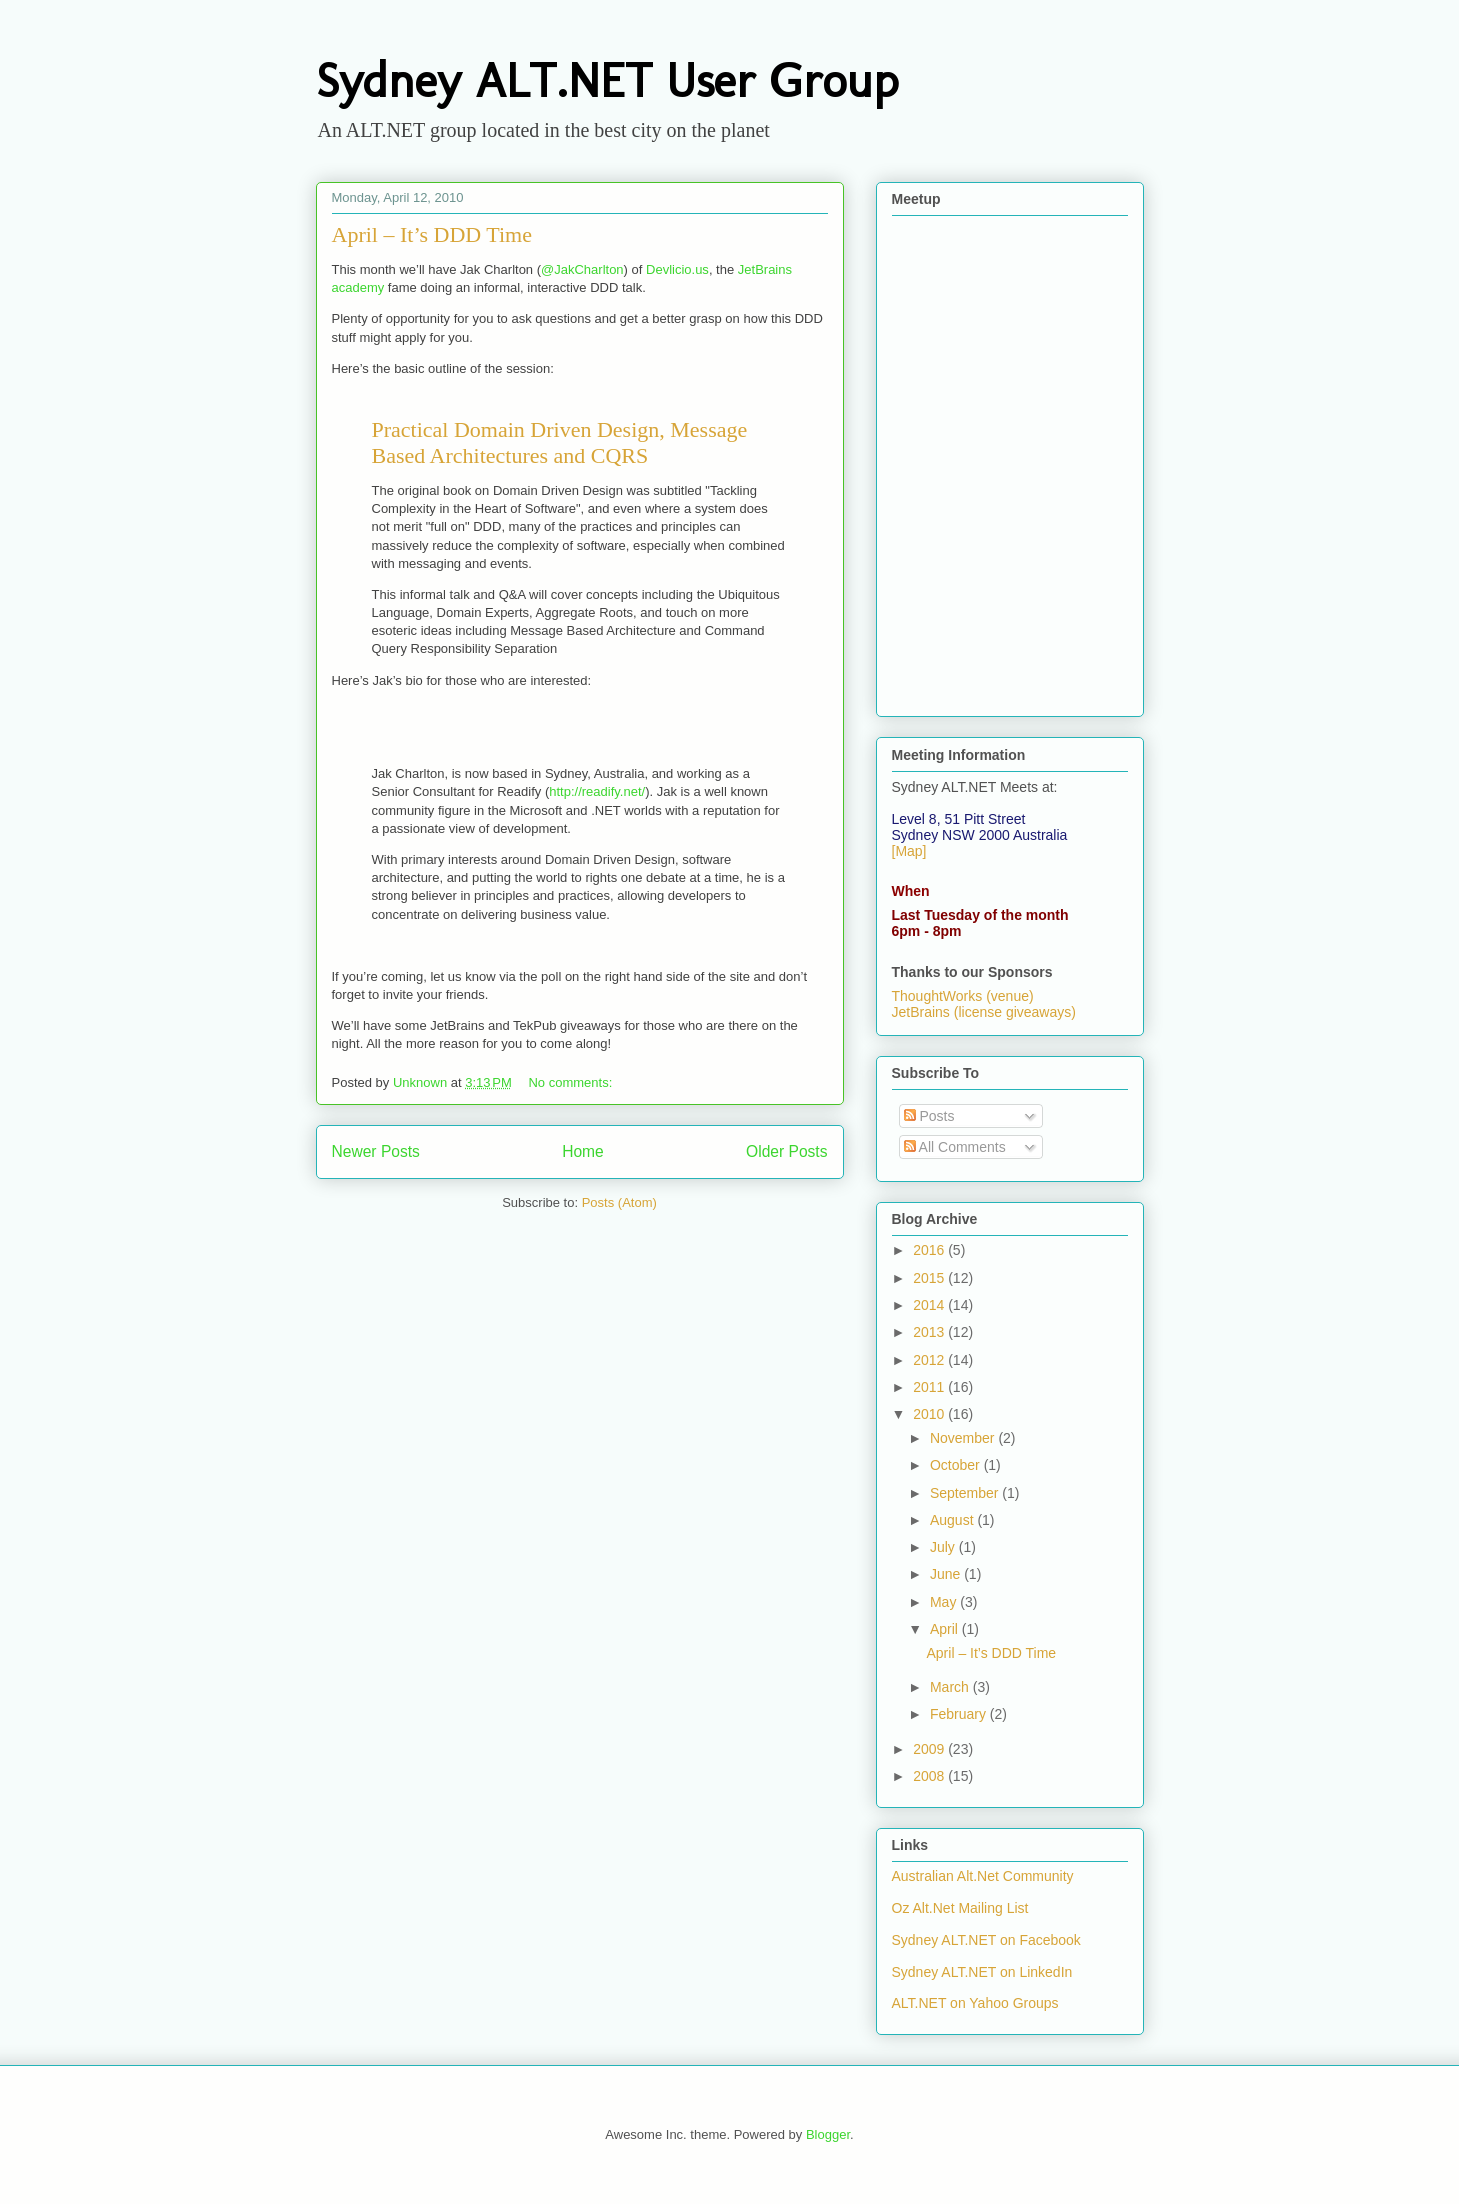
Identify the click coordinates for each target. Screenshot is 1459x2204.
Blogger (828, 2134)
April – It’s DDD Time (432, 234)
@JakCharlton (582, 269)
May (945, 1602)
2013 (930, 1332)
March (951, 1687)
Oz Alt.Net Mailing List (960, 1908)
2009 (930, 1749)
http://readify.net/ (597, 791)
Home (583, 1151)
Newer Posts (376, 1151)
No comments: (571, 1082)
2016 (930, 1250)
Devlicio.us (677, 269)
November (964, 1438)
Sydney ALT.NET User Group (607, 80)
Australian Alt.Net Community (983, 1876)
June (947, 1574)
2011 (930, 1387)
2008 (930, 1776)
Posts (929, 1116)
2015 (930, 1278)
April (946, 1629)
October (957, 1465)
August (953, 1520)
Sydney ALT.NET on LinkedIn (982, 1972)
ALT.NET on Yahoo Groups (975, 2003)
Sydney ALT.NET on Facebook (986, 1940)
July (944, 1547)
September (966, 1493)
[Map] (909, 851)
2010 (930, 1414)
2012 (930, 1360)
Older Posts (786, 1151)
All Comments (955, 1147)
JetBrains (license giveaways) (984, 1012)
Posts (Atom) (619, 1202)
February (960, 1714)
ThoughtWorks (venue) (963, 996)
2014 (930, 1305)
